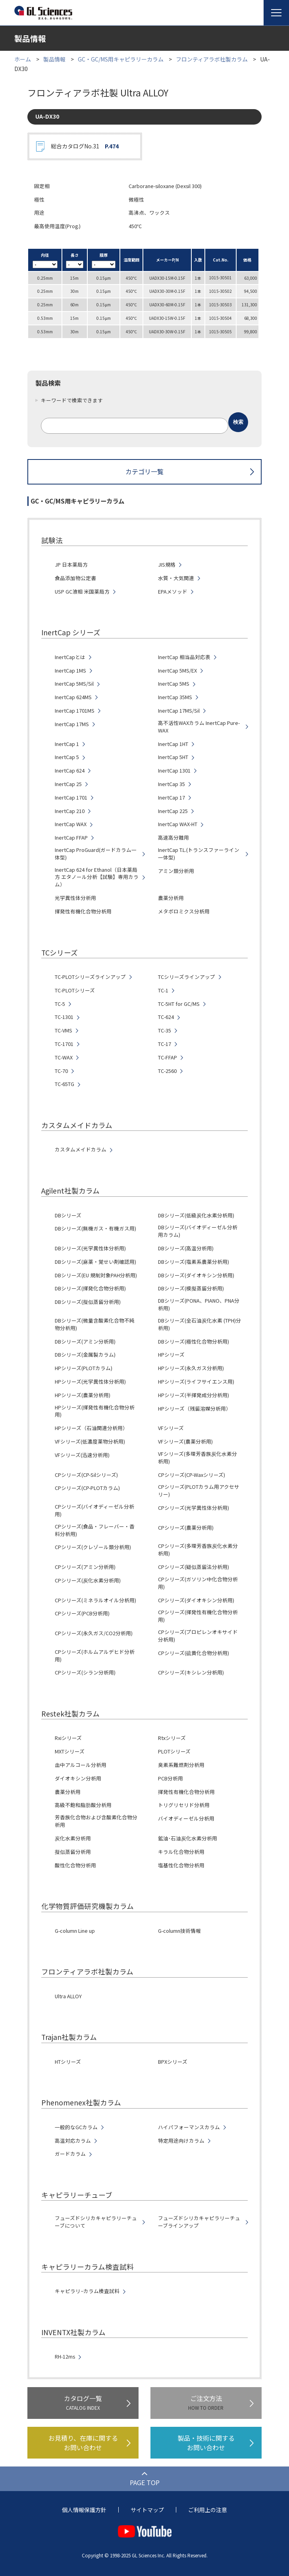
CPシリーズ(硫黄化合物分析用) (193, 1653)
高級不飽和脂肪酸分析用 (83, 1805)
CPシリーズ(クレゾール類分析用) (93, 1547)
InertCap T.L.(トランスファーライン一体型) (198, 853)
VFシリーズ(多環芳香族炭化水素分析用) (197, 1457)
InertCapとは (70, 657)
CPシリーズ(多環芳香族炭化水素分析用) (198, 1549)
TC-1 (163, 990)
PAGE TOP (145, 2482)
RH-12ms (65, 2356)
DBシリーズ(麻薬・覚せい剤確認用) (95, 1261)
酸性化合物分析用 (75, 1865)
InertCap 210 (70, 811)
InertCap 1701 (71, 797)
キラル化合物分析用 (181, 1851)
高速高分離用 (173, 837)
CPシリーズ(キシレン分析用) (191, 1672)
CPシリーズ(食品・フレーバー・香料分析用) (95, 1530)
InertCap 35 (171, 784)
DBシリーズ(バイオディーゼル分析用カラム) (197, 1231)
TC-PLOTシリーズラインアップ (90, 976)
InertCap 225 (173, 811)
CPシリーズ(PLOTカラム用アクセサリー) (198, 1490)
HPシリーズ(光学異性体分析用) (90, 1381)
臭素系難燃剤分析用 (181, 1765)
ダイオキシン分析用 (78, 1778)
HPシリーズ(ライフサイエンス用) (196, 1381)
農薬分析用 (171, 898)
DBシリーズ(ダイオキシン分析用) (196, 1275)
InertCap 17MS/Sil (179, 710)
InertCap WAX (71, 824)
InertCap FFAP (71, 837)
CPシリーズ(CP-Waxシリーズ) (191, 1474)
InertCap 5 (67, 757)
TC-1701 (64, 1044)
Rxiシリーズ (68, 1738)
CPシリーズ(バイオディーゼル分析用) (94, 1510)
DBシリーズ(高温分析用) (186, 1248)
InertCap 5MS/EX (177, 670)
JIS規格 (166, 564)
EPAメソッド (172, 591)
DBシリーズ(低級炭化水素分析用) (196, 1215)
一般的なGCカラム (76, 2127)
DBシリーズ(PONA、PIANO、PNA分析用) (198, 1304)
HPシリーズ (171, 1354)
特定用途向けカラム (181, 2140)
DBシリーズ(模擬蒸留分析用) (191, 1288)
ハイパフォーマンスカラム (189, 2127)
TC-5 (60, 1003)
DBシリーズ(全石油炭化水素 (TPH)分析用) (199, 1324)
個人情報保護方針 (84, 2510)
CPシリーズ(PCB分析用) (82, 1613)
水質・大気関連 (176, 578)
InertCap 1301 (174, 770)
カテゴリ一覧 (144, 471)
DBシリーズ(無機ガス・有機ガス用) (95, 1228)
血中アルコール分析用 (80, 1765)
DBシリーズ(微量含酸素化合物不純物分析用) (95, 1324)
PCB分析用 (170, 1778)
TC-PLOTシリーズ (75, 990)
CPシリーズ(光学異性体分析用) (193, 1507)
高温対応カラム (73, 2140)
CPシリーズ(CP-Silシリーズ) (86, 1474)
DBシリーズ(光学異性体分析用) (90, 1248)
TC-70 (61, 1071)
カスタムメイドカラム (80, 1149)
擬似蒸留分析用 (73, 1851)
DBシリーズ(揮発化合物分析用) (90, 1288)
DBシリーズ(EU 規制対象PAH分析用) (96, 1275)
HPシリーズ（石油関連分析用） (91, 1428)
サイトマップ (147, 2510)
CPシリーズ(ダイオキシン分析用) (196, 1600)
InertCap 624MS (73, 697)
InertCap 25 (68, 784)
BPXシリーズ (172, 2061)
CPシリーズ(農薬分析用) (186, 1527)
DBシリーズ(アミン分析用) (85, 1341)
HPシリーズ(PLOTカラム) (83, 1368)
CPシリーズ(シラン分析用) (85, 1672)
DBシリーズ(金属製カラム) (85, 1354)
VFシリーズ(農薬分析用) (185, 1441)
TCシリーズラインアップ (186, 976)
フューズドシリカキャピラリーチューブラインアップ (199, 2222)
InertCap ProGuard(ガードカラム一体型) (96, 853)
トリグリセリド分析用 (184, 1805)
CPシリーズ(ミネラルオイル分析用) (95, 1600)
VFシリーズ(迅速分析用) (82, 1455)
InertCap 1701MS (74, 710)
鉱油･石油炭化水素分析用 (187, 1838)
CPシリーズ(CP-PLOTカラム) (87, 1488)
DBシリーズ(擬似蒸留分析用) (88, 1301)
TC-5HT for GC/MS (179, 1003)
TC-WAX (64, 1057)
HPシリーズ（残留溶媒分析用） (194, 1408)
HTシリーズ (68, 2061)
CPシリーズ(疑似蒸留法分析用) (193, 1567)
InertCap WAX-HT (177, 824)
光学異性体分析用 (75, 898)
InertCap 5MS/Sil (74, 683)
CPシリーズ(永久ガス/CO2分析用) (94, 1633)
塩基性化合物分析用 (181, 1865)
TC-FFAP (167, 1057)
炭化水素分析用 (73, 1838)
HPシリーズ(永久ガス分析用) (191, 1368)
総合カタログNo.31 (85, 146)
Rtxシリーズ (172, 1738)
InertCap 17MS (72, 724)
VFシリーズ (171, 1428)
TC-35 (164, 1030)
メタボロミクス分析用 (184, 911)
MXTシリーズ (70, 1751)
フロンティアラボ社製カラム (212, 59)
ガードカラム (70, 2153)
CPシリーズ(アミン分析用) (85, 1567)
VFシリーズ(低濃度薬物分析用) (90, 1441)
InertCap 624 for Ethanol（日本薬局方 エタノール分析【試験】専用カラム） (97, 877)
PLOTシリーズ (174, 1751)
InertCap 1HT (173, 744)
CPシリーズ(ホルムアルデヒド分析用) (95, 1655)
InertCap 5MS (173, 683)
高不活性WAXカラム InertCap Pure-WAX (199, 726)
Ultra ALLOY (68, 1996)
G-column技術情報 (179, 1930)
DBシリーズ (68, 1215)
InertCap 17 (171, 797)
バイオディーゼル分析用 (186, 1818)
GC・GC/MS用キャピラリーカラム (121, 59)
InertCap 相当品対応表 (184, 657)
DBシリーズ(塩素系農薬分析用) (193, 1261)
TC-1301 (64, 1017)
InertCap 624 (70, 770)
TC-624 (166, 1017)
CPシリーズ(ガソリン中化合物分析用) (198, 1583)
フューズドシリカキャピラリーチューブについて (96, 2222)
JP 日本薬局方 (71, 564)
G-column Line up (75, 1930)
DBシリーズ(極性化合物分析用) (193, 1341)
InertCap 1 (67, 744)
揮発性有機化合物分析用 (83, 911)
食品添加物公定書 (75, 578)
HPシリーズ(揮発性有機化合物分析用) (95, 1411)
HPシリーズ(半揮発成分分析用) (193, 1395)
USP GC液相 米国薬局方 (82, 591)
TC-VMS (63, 1030)
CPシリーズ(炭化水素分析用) (88, 1580)
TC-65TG (64, 1084)
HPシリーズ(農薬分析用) (82, 1395)
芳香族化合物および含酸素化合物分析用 (96, 1821)
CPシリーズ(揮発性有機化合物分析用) (198, 1616)
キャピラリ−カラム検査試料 (87, 2291)
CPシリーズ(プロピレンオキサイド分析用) (198, 1635)
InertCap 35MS (175, 697)
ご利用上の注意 (207, 2510)
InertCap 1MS (70, 670)
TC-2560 (167, 1071)
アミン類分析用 (176, 871)
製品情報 (54, 59)
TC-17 (164, 1044)
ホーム (22, 59)
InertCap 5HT (173, 757)
